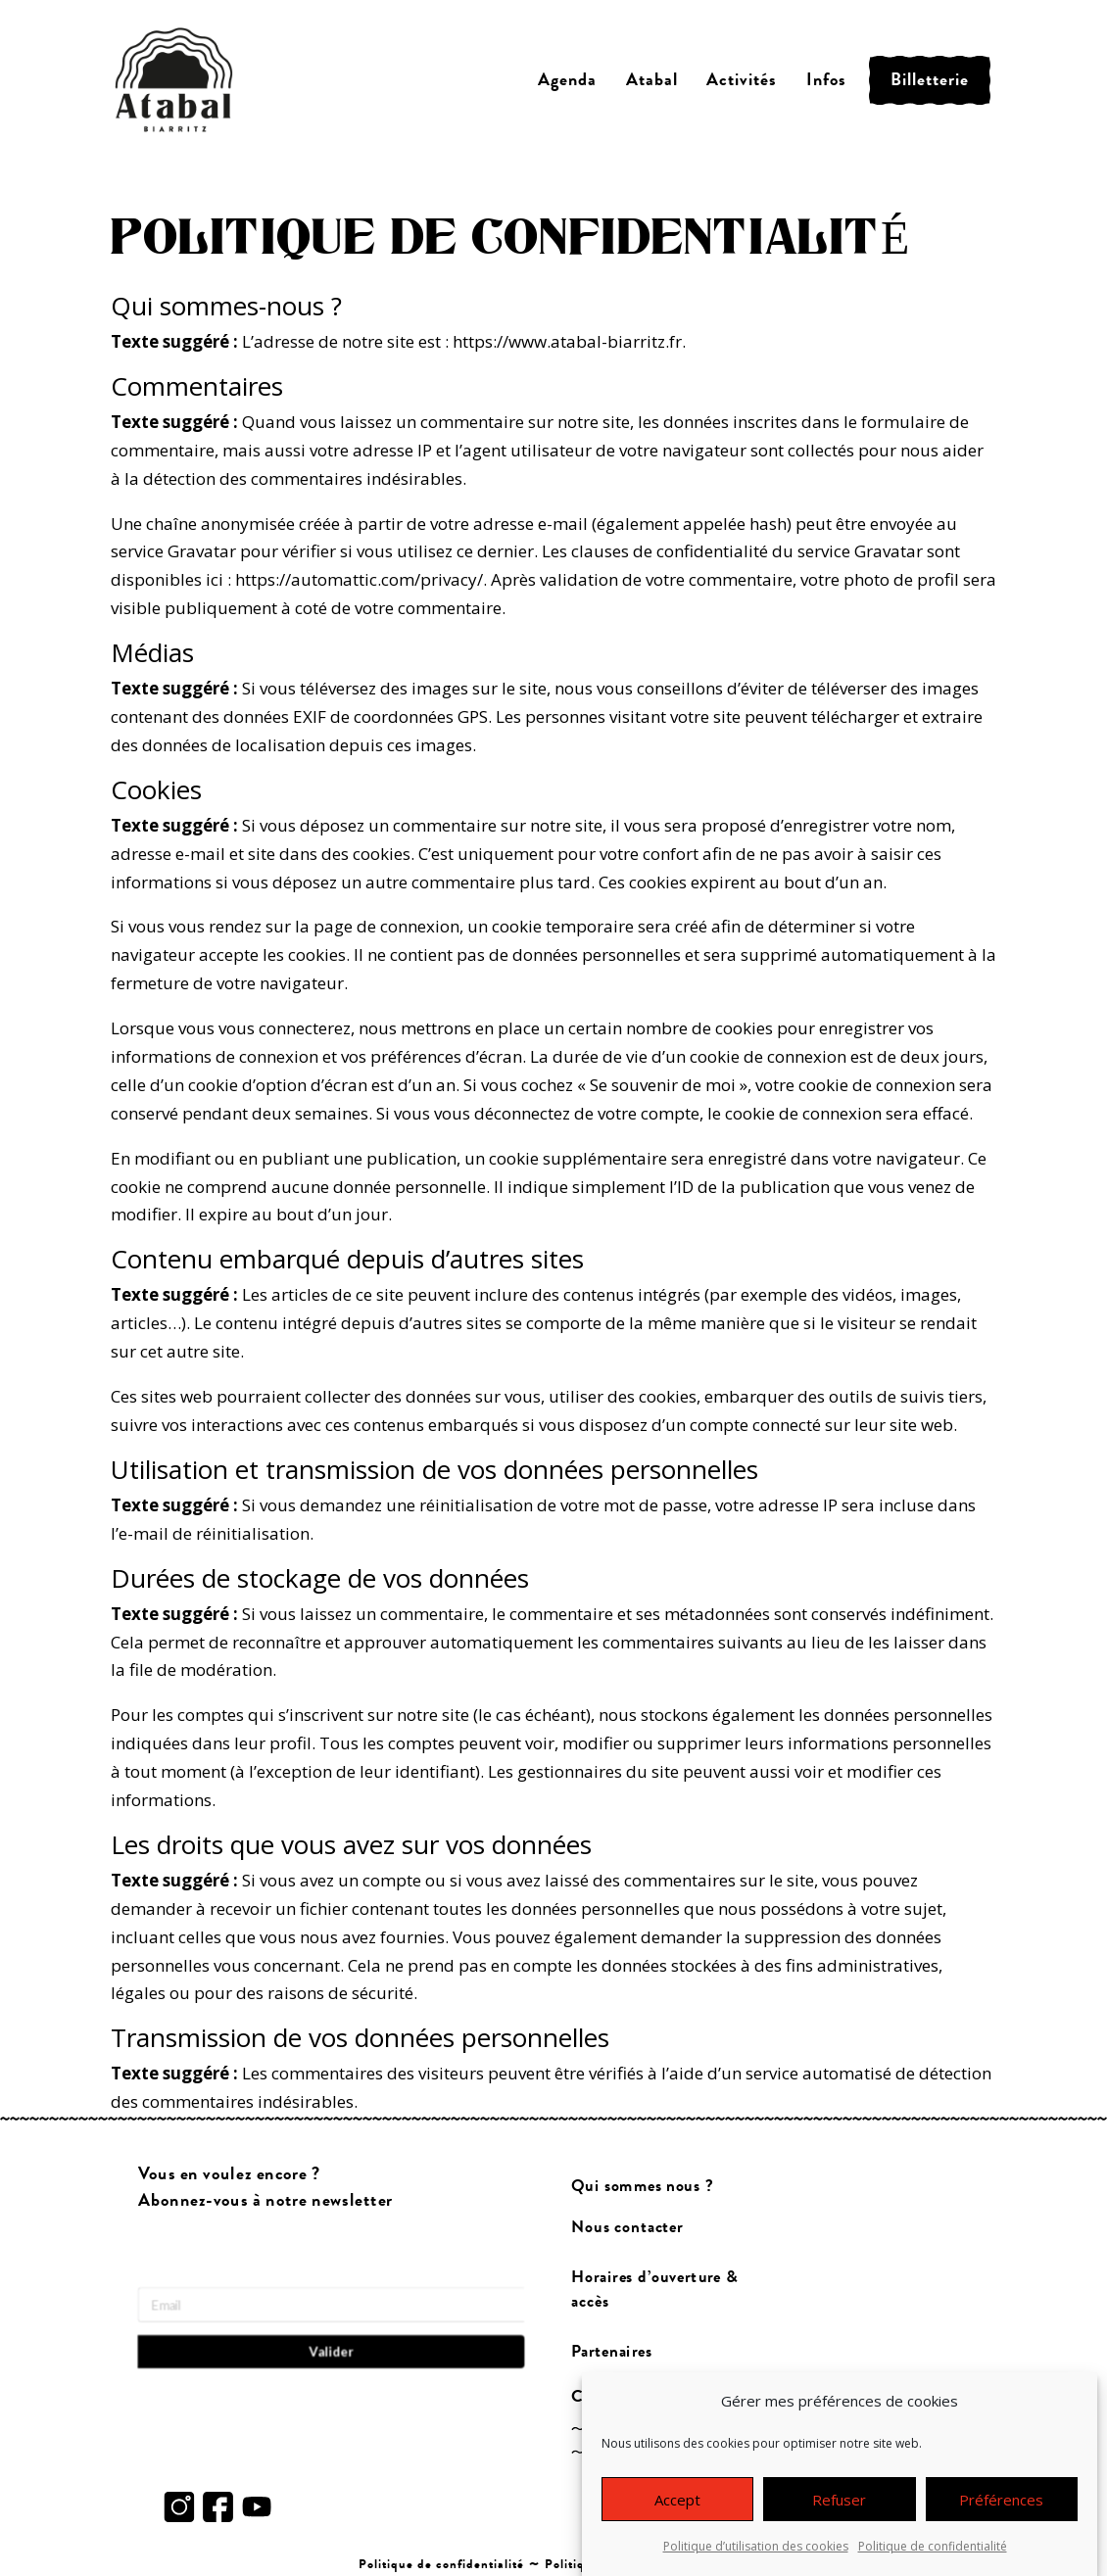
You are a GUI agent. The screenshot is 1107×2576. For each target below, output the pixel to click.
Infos (826, 80)
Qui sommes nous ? (642, 2185)
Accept (677, 2502)
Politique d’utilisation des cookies (755, 2549)
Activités (741, 80)
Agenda (567, 80)
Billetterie (929, 80)
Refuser (839, 2502)
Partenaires (611, 2351)
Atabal (652, 80)
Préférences (1001, 2502)
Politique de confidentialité (932, 2549)
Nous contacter (627, 2227)
